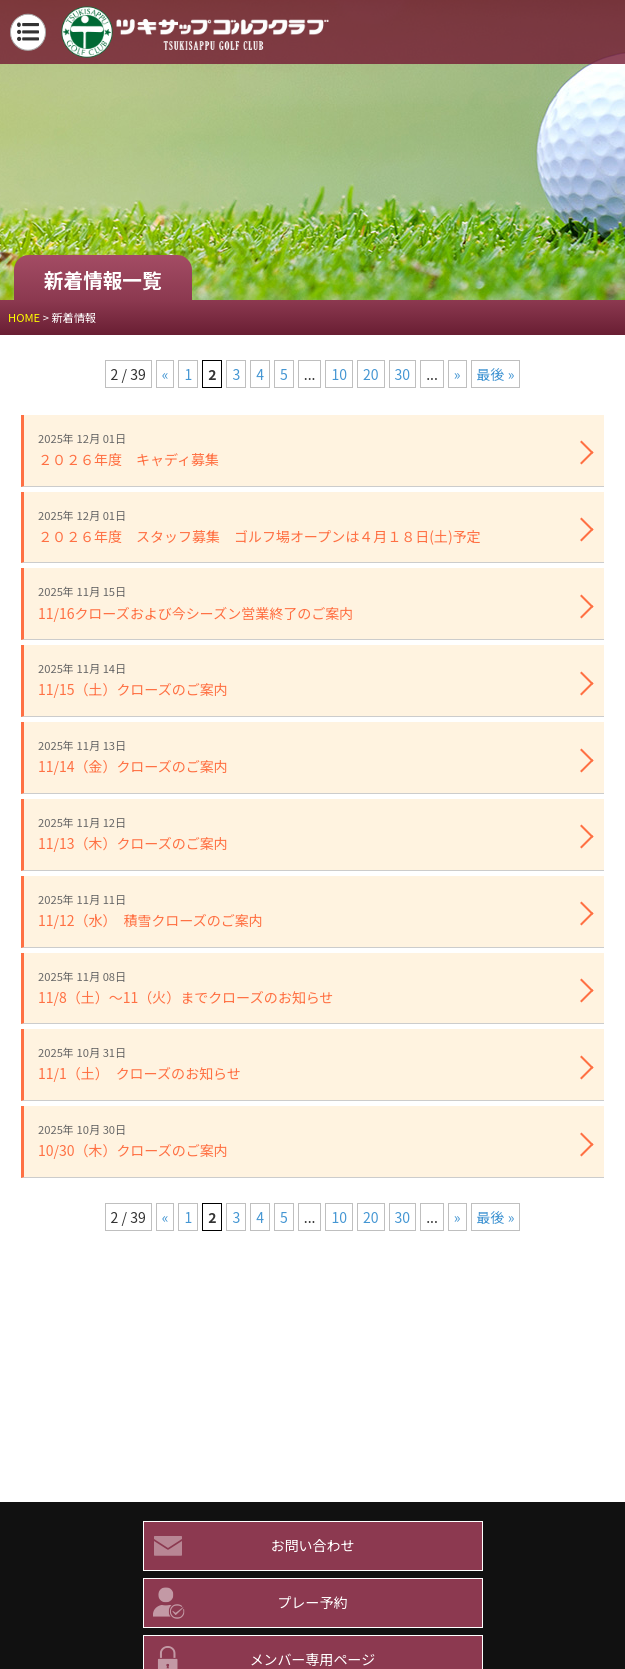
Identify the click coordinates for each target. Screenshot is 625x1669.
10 (339, 374)
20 (371, 374)
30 (403, 374)
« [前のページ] (165, 374)
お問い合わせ (249, 1546)
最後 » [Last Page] (496, 374)
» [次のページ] (457, 374)
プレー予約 (246, 1603)
